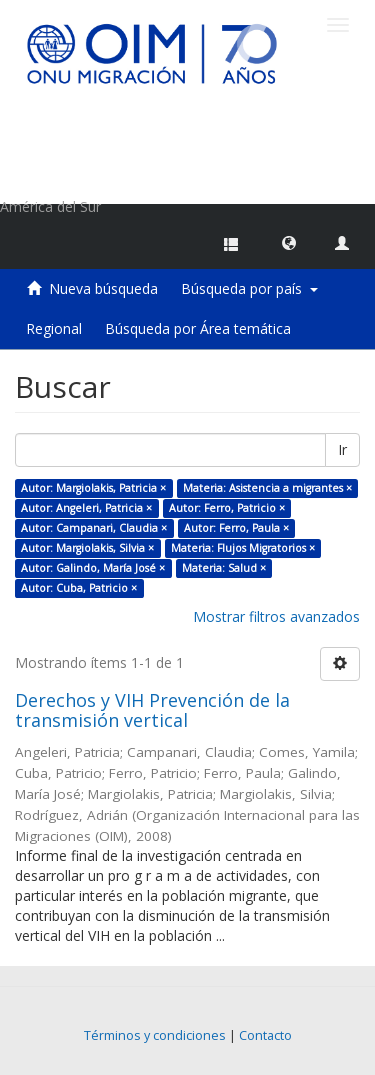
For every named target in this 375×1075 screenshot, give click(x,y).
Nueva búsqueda (103, 288)
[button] (289, 242)
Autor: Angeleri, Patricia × (86, 508)
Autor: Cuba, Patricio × (79, 588)
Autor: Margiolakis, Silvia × (87, 548)
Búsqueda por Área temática (198, 328)
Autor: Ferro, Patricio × (227, 508)
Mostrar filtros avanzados (276, 616)
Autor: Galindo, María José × (93, 568)
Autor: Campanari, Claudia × (94, 528)
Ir (342, 449)
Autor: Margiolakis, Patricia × (93, 488)
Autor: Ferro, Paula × (236, 528)
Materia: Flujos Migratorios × (243, 548)
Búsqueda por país (249, 288)
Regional (54, 328)
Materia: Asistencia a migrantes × (267, 488)
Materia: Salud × (224, 568)
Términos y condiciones (155, 1035)
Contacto (265, 1035)
